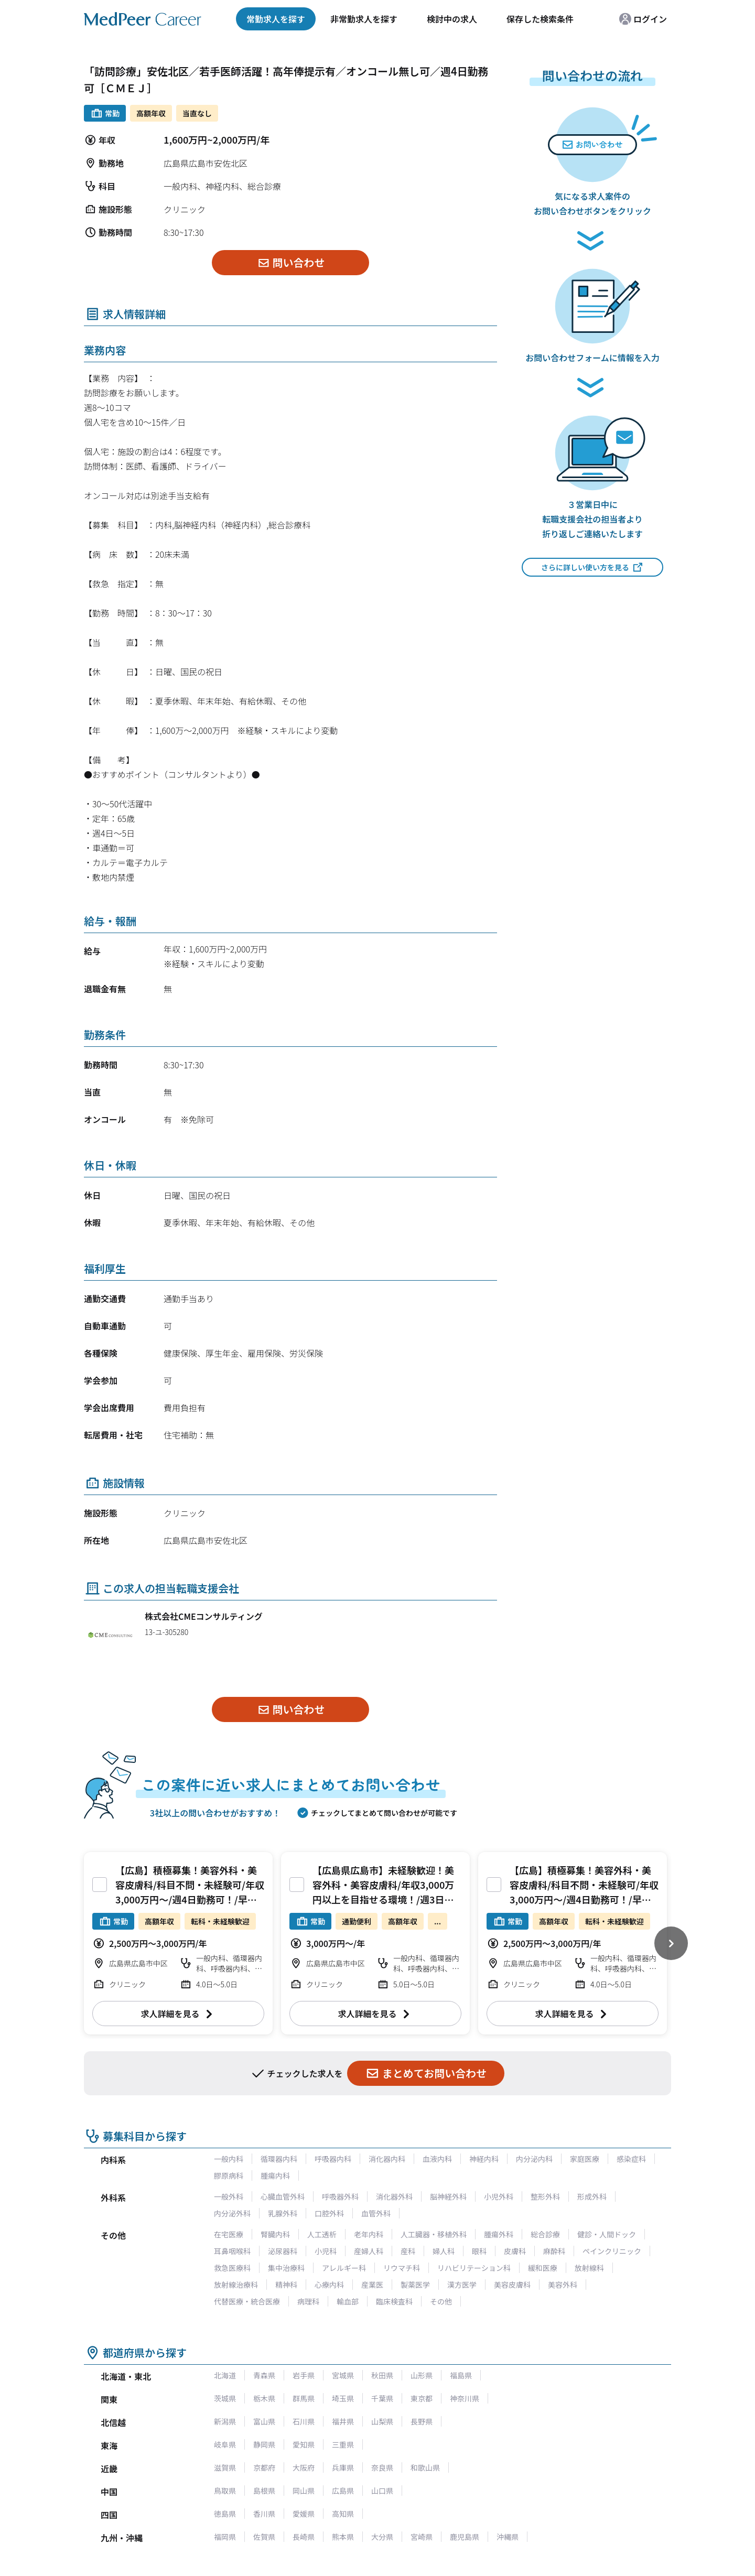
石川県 (304, 2421)
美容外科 (562, 2284)
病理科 (308, 2301)
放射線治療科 (236, 2284)
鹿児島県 (464, 2536)
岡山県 (304, 2490)
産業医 (372, 2284)
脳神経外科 (448, 2196)
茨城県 (225, 2398)
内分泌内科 (534, 2158)
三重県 (343, 2444)
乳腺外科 (282, 2213)
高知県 (343, 2513)
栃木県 (264, 2398)
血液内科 (437, 2158)
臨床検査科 (394, 2301)
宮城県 (343, 2375)
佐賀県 (264, 2536)
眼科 (479, 2251)
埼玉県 (343, 2398)
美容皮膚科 (512, 2284)
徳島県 (225, 2513)
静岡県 (264, 2444)
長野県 (422, 2421)
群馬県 (304, 2398)
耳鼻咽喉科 (232, 2251)
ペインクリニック (612, 2251)
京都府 (264, 2467)
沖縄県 (508, 2536)
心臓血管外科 (283, 2196)
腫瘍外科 (498, 2234)
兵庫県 (343, 2467)
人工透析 (322, 2234)
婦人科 (444, 2251)
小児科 (326, 2251)
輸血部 (348, 2301)
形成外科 (592, 2196)
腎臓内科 (275, 2234)
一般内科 (228, 2158)
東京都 (422, 2398)
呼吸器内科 (333, 2158)
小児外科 (498, 2196)
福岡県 (225, 2536)
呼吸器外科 (340, 2196)
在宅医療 (228, 2234)
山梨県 (382, 2421)
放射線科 (589, 2268)
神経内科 (484, 2158)
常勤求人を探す (275, 19)
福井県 (343, 2421)
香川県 (264, 2513)
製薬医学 (415, 2284)
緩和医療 (542, 2268)
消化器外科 (394, 2196)
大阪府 (304, 2467)
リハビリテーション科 (474, 2268)
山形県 (422, 2375)
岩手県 (304, 2375)
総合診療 (545, 2234)
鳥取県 (225, 2490)
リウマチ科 (401, 2268)
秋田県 (382, 2375)
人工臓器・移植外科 (434, 2234)
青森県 (264, 2375)
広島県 (343, 2490)
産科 (408, 2251)
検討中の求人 (452, 19)
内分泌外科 (232, 2213)
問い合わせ (290, 262)
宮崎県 (422, 2536)
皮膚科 (515, 2251)
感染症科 (631, 2158)
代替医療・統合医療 (247, 2301)
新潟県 (225, 2421)
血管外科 (376, 2213)
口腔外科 (329, 2213)
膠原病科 (228, 2175)
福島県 (461, 2375)
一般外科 (228, 2196)
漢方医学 (462, 2284)
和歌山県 (425, 2467)
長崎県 (304, 2536)
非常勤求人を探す (363, 19)
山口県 (382, 2490)
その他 (441, 2301)
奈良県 (382, 2467)
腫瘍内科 (275, 2175)
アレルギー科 (344, 2268)
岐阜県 (225, 2444)
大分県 (382, 2536)
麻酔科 (554, 2251)
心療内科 (329, 2284)
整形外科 (545, 2196)
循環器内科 (279, 2158)
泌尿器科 (282, 2251)
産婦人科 (368, 2251)
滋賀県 (225, 2467)
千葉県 (382, 2398)
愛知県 (304, 2444)
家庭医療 (584, 2158)
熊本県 (343, 2536)
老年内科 (368, 2234)
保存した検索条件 (540, 19)
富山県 (264, 2421)
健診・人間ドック (606, 2234)
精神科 (286, 2284)
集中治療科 (286, 2268)
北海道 (225, 2375)
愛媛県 (304, 2513)
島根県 (264, 2490)
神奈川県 (464, 2398)
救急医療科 (232, 2268)
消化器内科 (387, 2158)
